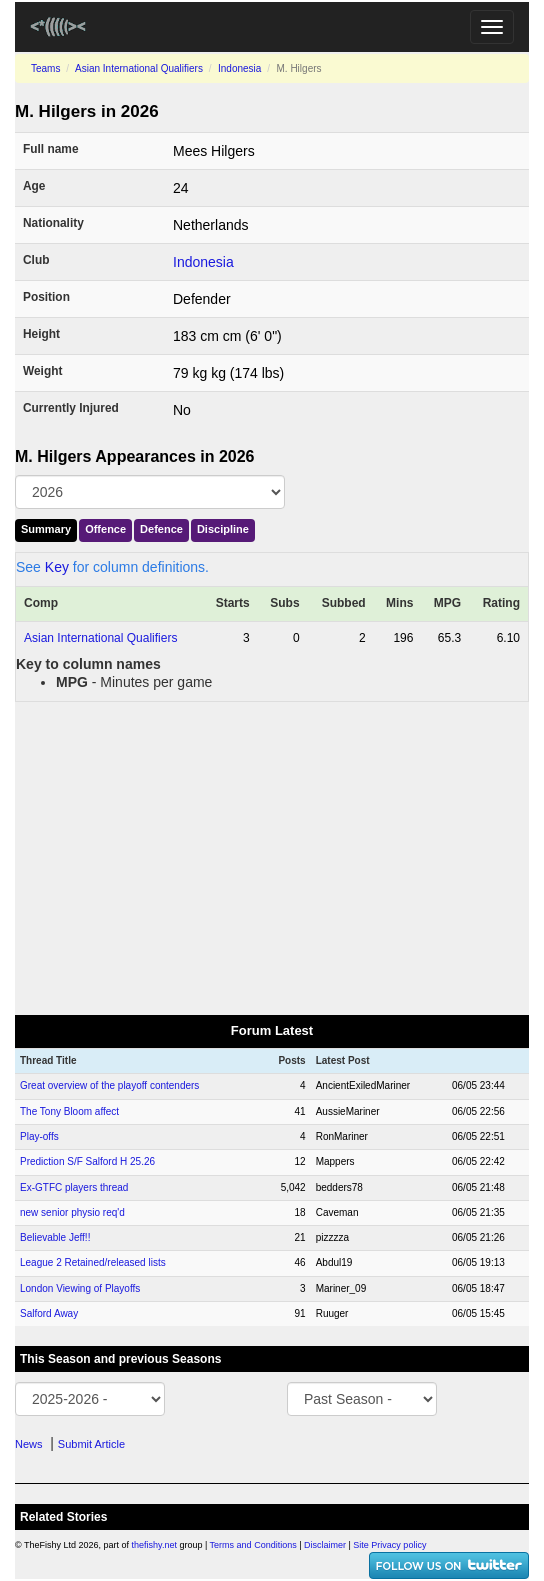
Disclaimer (325, 1545)
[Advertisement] (272, 857)
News (29, 1444)
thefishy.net (154, 1545)
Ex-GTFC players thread (74, 1187)
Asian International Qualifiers (139, 68)
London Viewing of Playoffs (80, 1288)
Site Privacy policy (389, 1545)
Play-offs (39, 1136)
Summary (46, 529)
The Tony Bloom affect (69, 1111)
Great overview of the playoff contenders (109, 1085)
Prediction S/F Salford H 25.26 (87, 1161)
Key (57, 567)
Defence (161, 529)
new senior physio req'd (72, 1212)
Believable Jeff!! (55, 1237)
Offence (105, 529)
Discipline (223, 529)
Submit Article (91, 1444)
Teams (45, 68)
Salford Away (49, 1313)
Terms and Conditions (253, 1545)
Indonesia (239, 68)
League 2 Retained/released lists (93, 1262)
